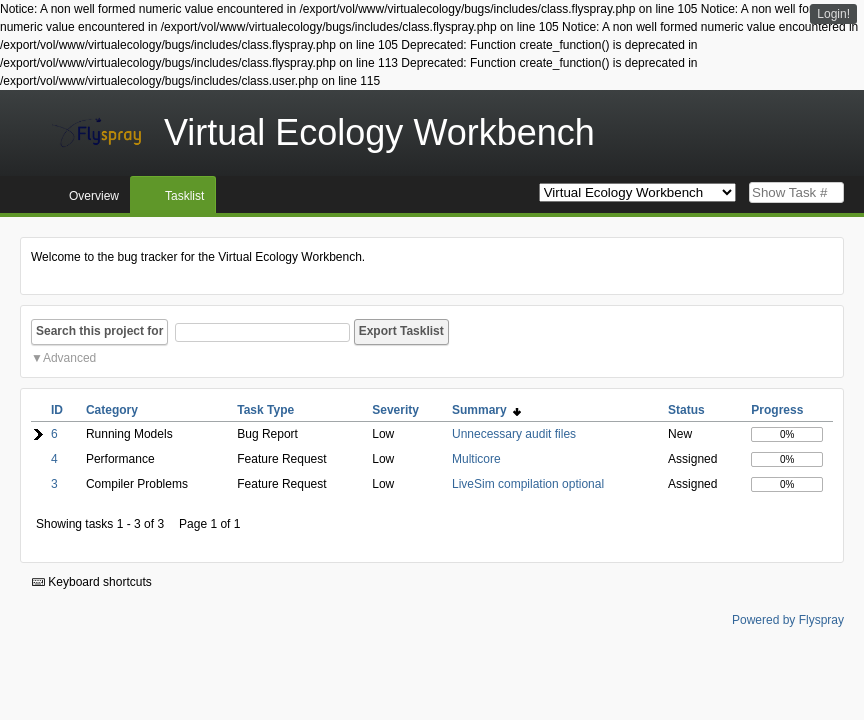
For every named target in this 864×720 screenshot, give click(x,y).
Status (686, 410)
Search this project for (99, 331)
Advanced (69, 358)
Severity (395, 410)
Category (112, 410)
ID (57, 410)
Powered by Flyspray (788, 620)
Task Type (265, 410)
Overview (94, 196)
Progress (777, 410)
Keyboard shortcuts (92, 582)
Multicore (476, 459)
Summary (486, 410)
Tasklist (184, 196)
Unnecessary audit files (514, 434)
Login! (833, 14)
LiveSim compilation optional (528, 484)
